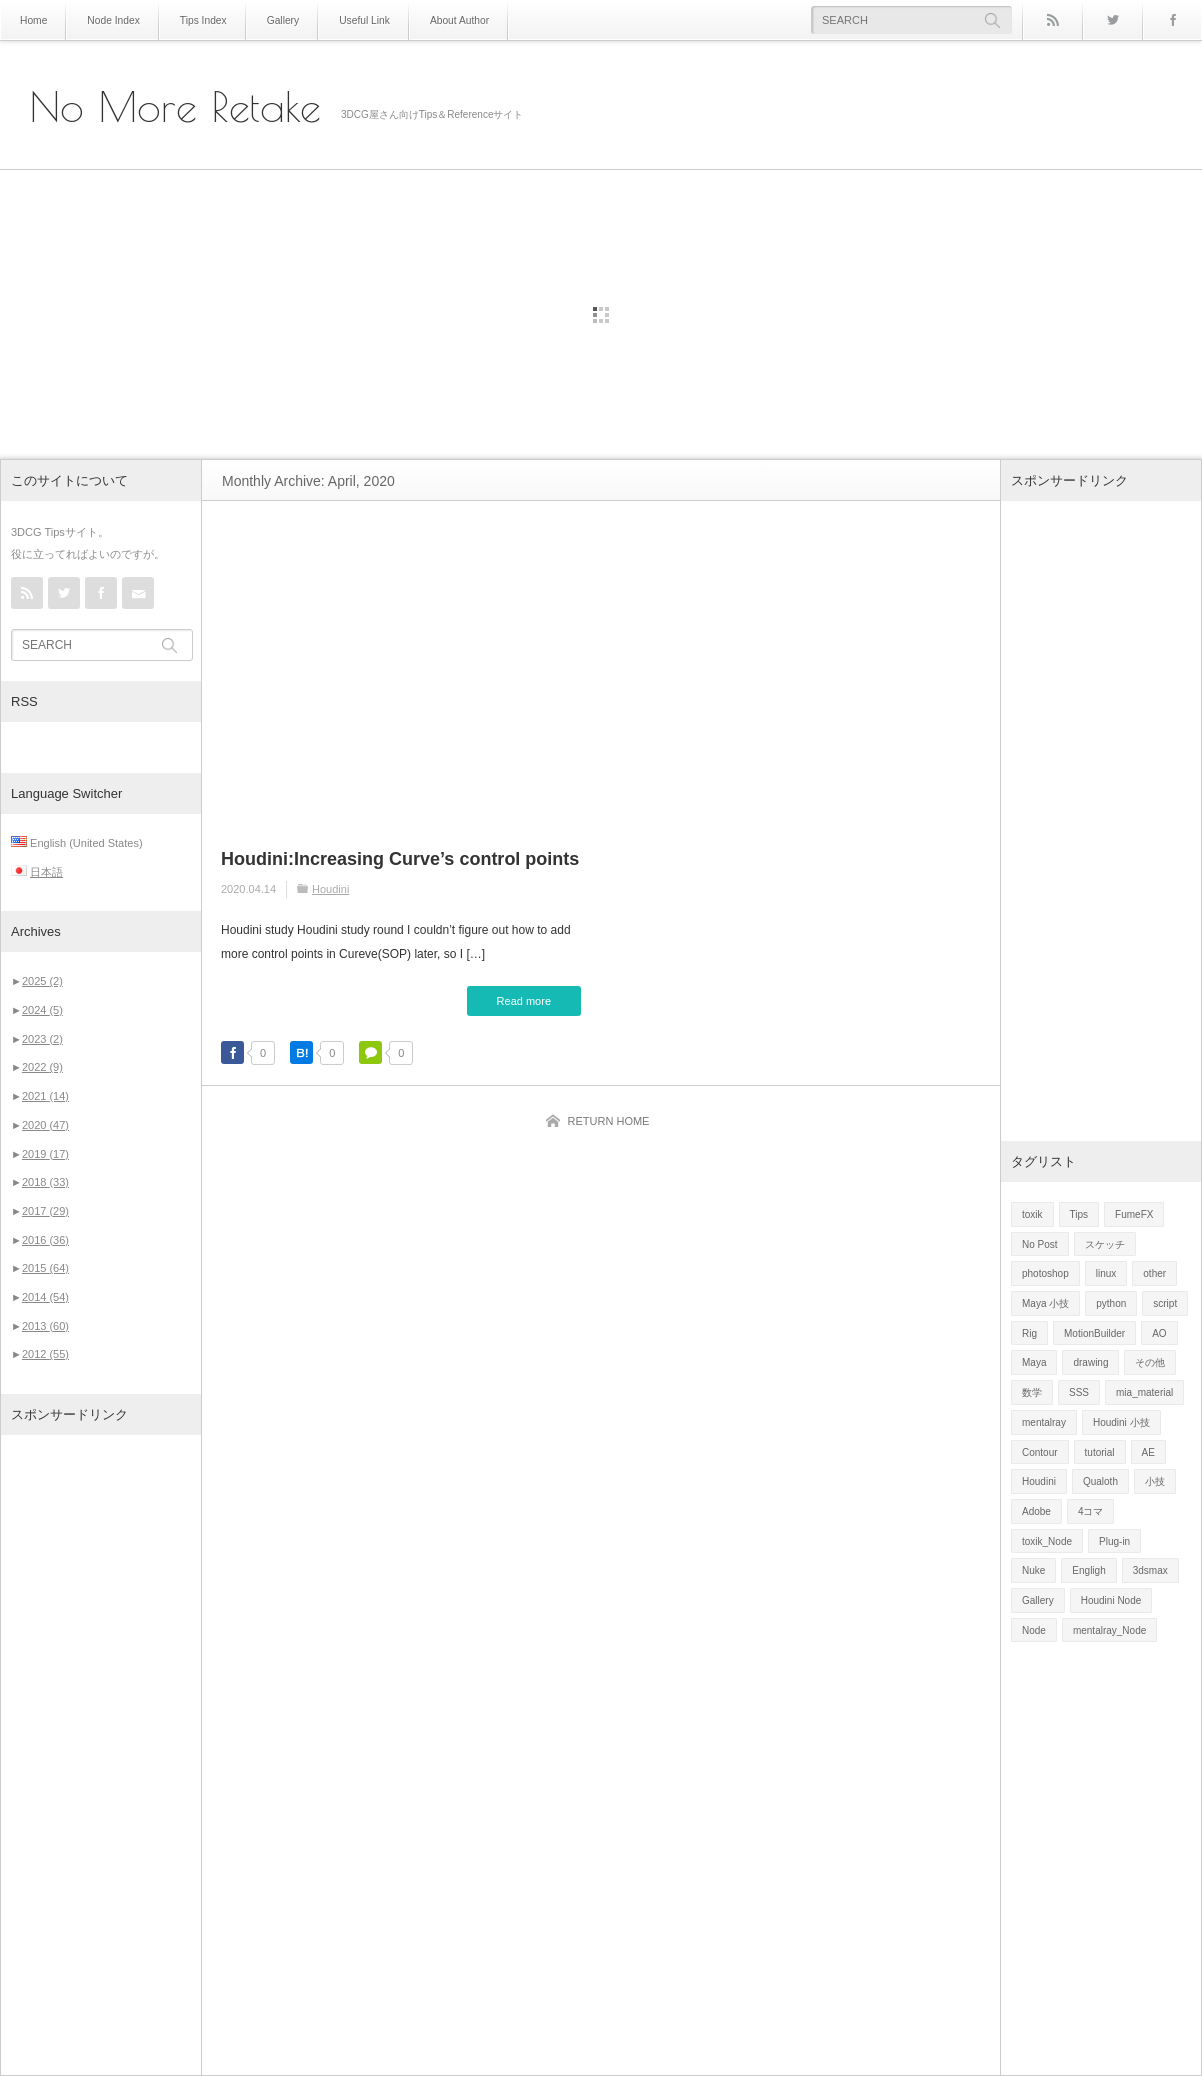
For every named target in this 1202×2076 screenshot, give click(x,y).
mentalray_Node (1109, 1630)
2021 (45, 1096)
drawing (1090, 1362)
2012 (45, 1354)
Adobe (1036, 1511)
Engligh (1088, 1570)
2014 (45, 1297)
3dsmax (1150, 1570)
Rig (1029, 1333)
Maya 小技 (1045, 1303)
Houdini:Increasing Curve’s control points (400, 859)
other (1154, 1273)
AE (1148, 1452)
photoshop (1045, 1273)
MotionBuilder (1094, 1333)
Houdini (330, 889)
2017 (45, 1211)
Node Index (112, 20)
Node (1034, 1630)
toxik (1032, 1214)
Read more (524, 1001)
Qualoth (1100, 1481)
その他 (1150, 1362)
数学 (1032, 1392)
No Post (1040, 1244)
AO (1159, 1333)
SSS (1079, 1392)
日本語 (46, 872)
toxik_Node (1047, 1541)
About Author (454, 20)
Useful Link (359, 20)
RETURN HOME (609, 1121)
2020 (45, 1125)
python (1111, 1303)
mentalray (1044, 1422)
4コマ (1091, 1511)
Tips (1079, 1214)
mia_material (1144, 1392)
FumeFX (1134, 1214)
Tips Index (201, 20)
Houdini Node (1111, 1600)
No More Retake (175, 107)
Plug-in (1114, 1541)
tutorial (1100, 1452)
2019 (45, 1154)
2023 (42, 1039)
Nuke (1033, 1570)
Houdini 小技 (1121, 1422)
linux (1106, 1273)
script (1165, 1303)
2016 (45, 1240)
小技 (1155, 1481)
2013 (45, 1326)
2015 (45, 1268)
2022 (42, 1067)
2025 (42, 981)
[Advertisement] (101, 1755)
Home (33, 20)
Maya (1034, 1362)
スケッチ (1105, 1244)
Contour (1040, 1452)
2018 (45, 1182)
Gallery (280, 20)
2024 (42, 1010)
